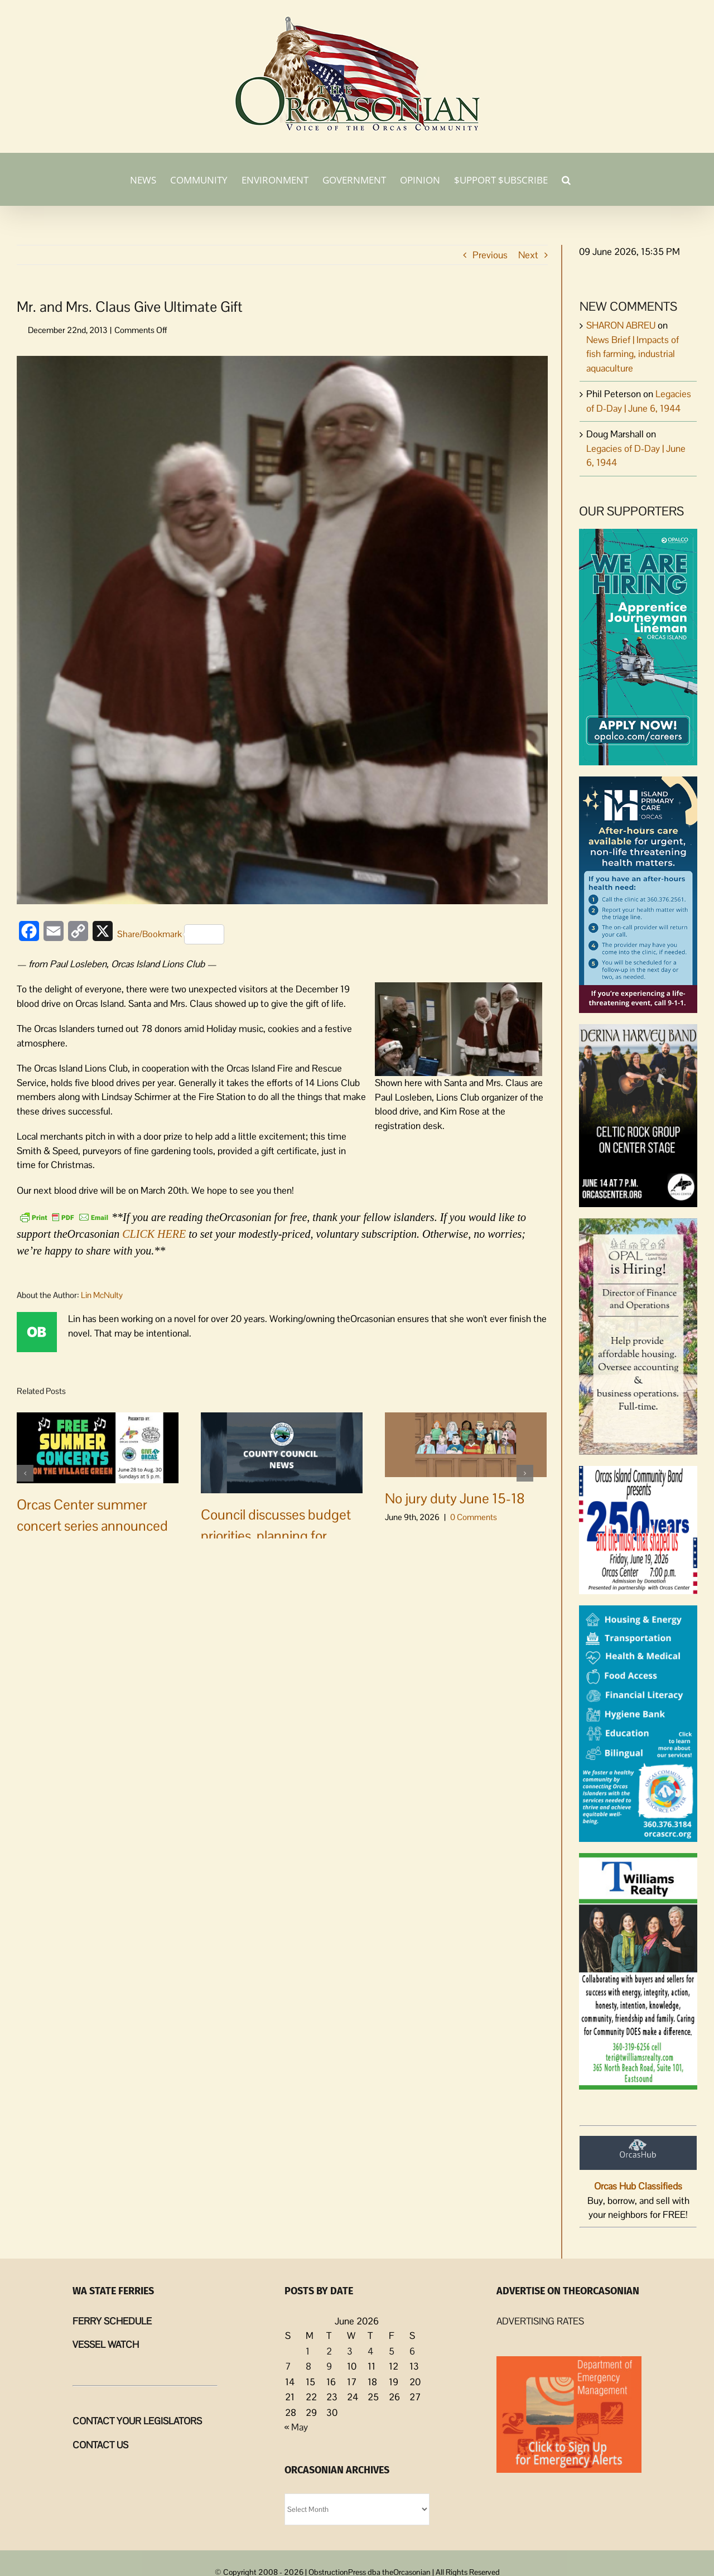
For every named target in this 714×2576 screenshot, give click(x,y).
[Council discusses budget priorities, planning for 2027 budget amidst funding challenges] (282, 1452)
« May (296, 2427)
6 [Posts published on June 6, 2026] (412, 2351)
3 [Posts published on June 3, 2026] (350, 2351)
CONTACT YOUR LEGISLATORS (137, 2421)
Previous (490, 255)
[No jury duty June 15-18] (466, 1443)
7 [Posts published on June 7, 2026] (288, 2366)
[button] (566, 179)
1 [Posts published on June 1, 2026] (308, 2351)
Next (528, 255)
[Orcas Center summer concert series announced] (97, 1447)
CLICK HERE (154, 1234)
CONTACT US (100, 2445)
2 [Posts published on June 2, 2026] (329, 2351)
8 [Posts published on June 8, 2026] (308, 2366)
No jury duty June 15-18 (455, 1498)
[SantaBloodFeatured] (282, 630)
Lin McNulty (102, 1295)
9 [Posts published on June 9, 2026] (329, 2366)
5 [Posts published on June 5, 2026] (391, 2351)
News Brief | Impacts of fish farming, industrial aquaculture (632, 354)
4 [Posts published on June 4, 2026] (370, 2351)
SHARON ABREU (620, 325)
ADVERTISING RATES (540, 2321)
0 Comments (105, 1543)
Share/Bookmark (170, 934)
